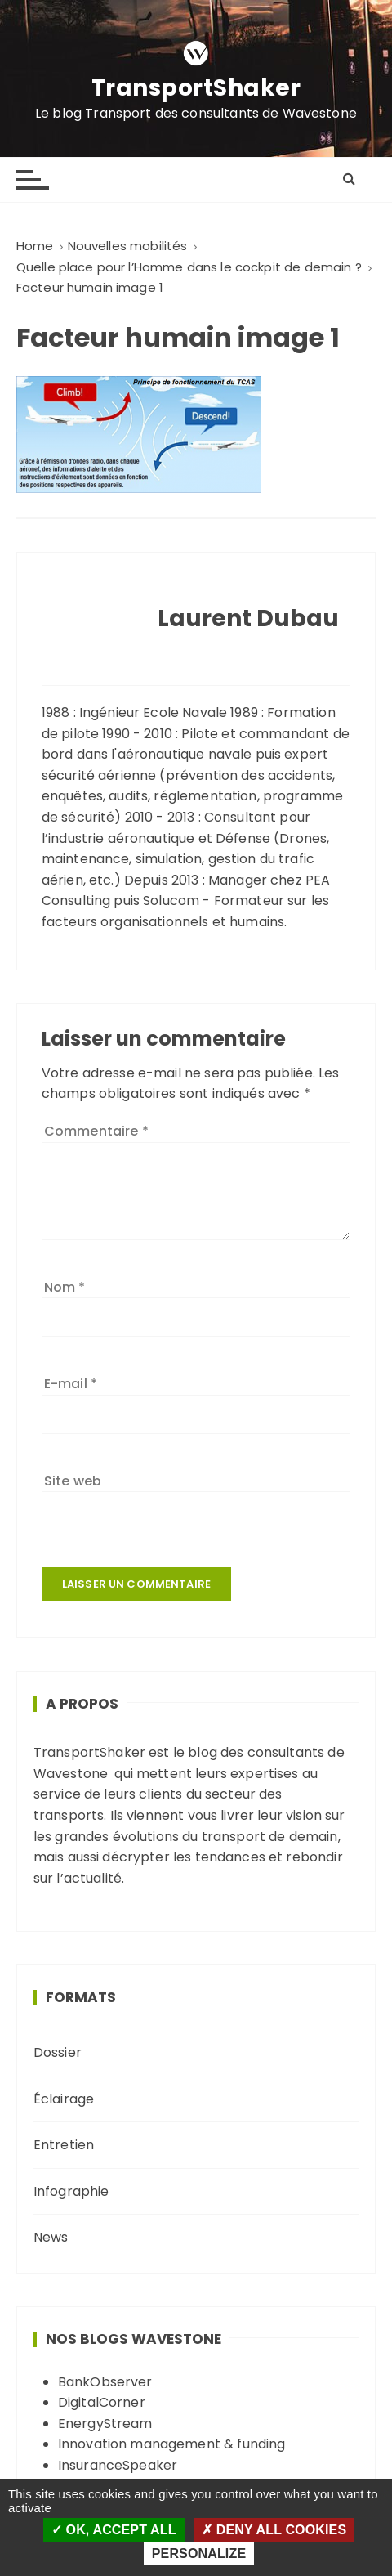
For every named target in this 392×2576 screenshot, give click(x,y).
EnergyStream (105, 2423)
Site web (72, 1481)
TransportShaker (196, 88)
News (51, 2237)
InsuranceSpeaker (117, 2465)
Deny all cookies (274, 2530)
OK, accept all (113, 2530)
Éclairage (63, 2099)
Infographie (71, 2191)
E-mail (70, 1383)
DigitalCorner (101, 2402)
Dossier (57, 2052)
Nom (65, 1287)
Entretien (63, 2144)
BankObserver (105, 2381)
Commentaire (96, 1131)
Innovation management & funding (172, 2444)
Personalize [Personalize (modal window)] (199, 2553)
